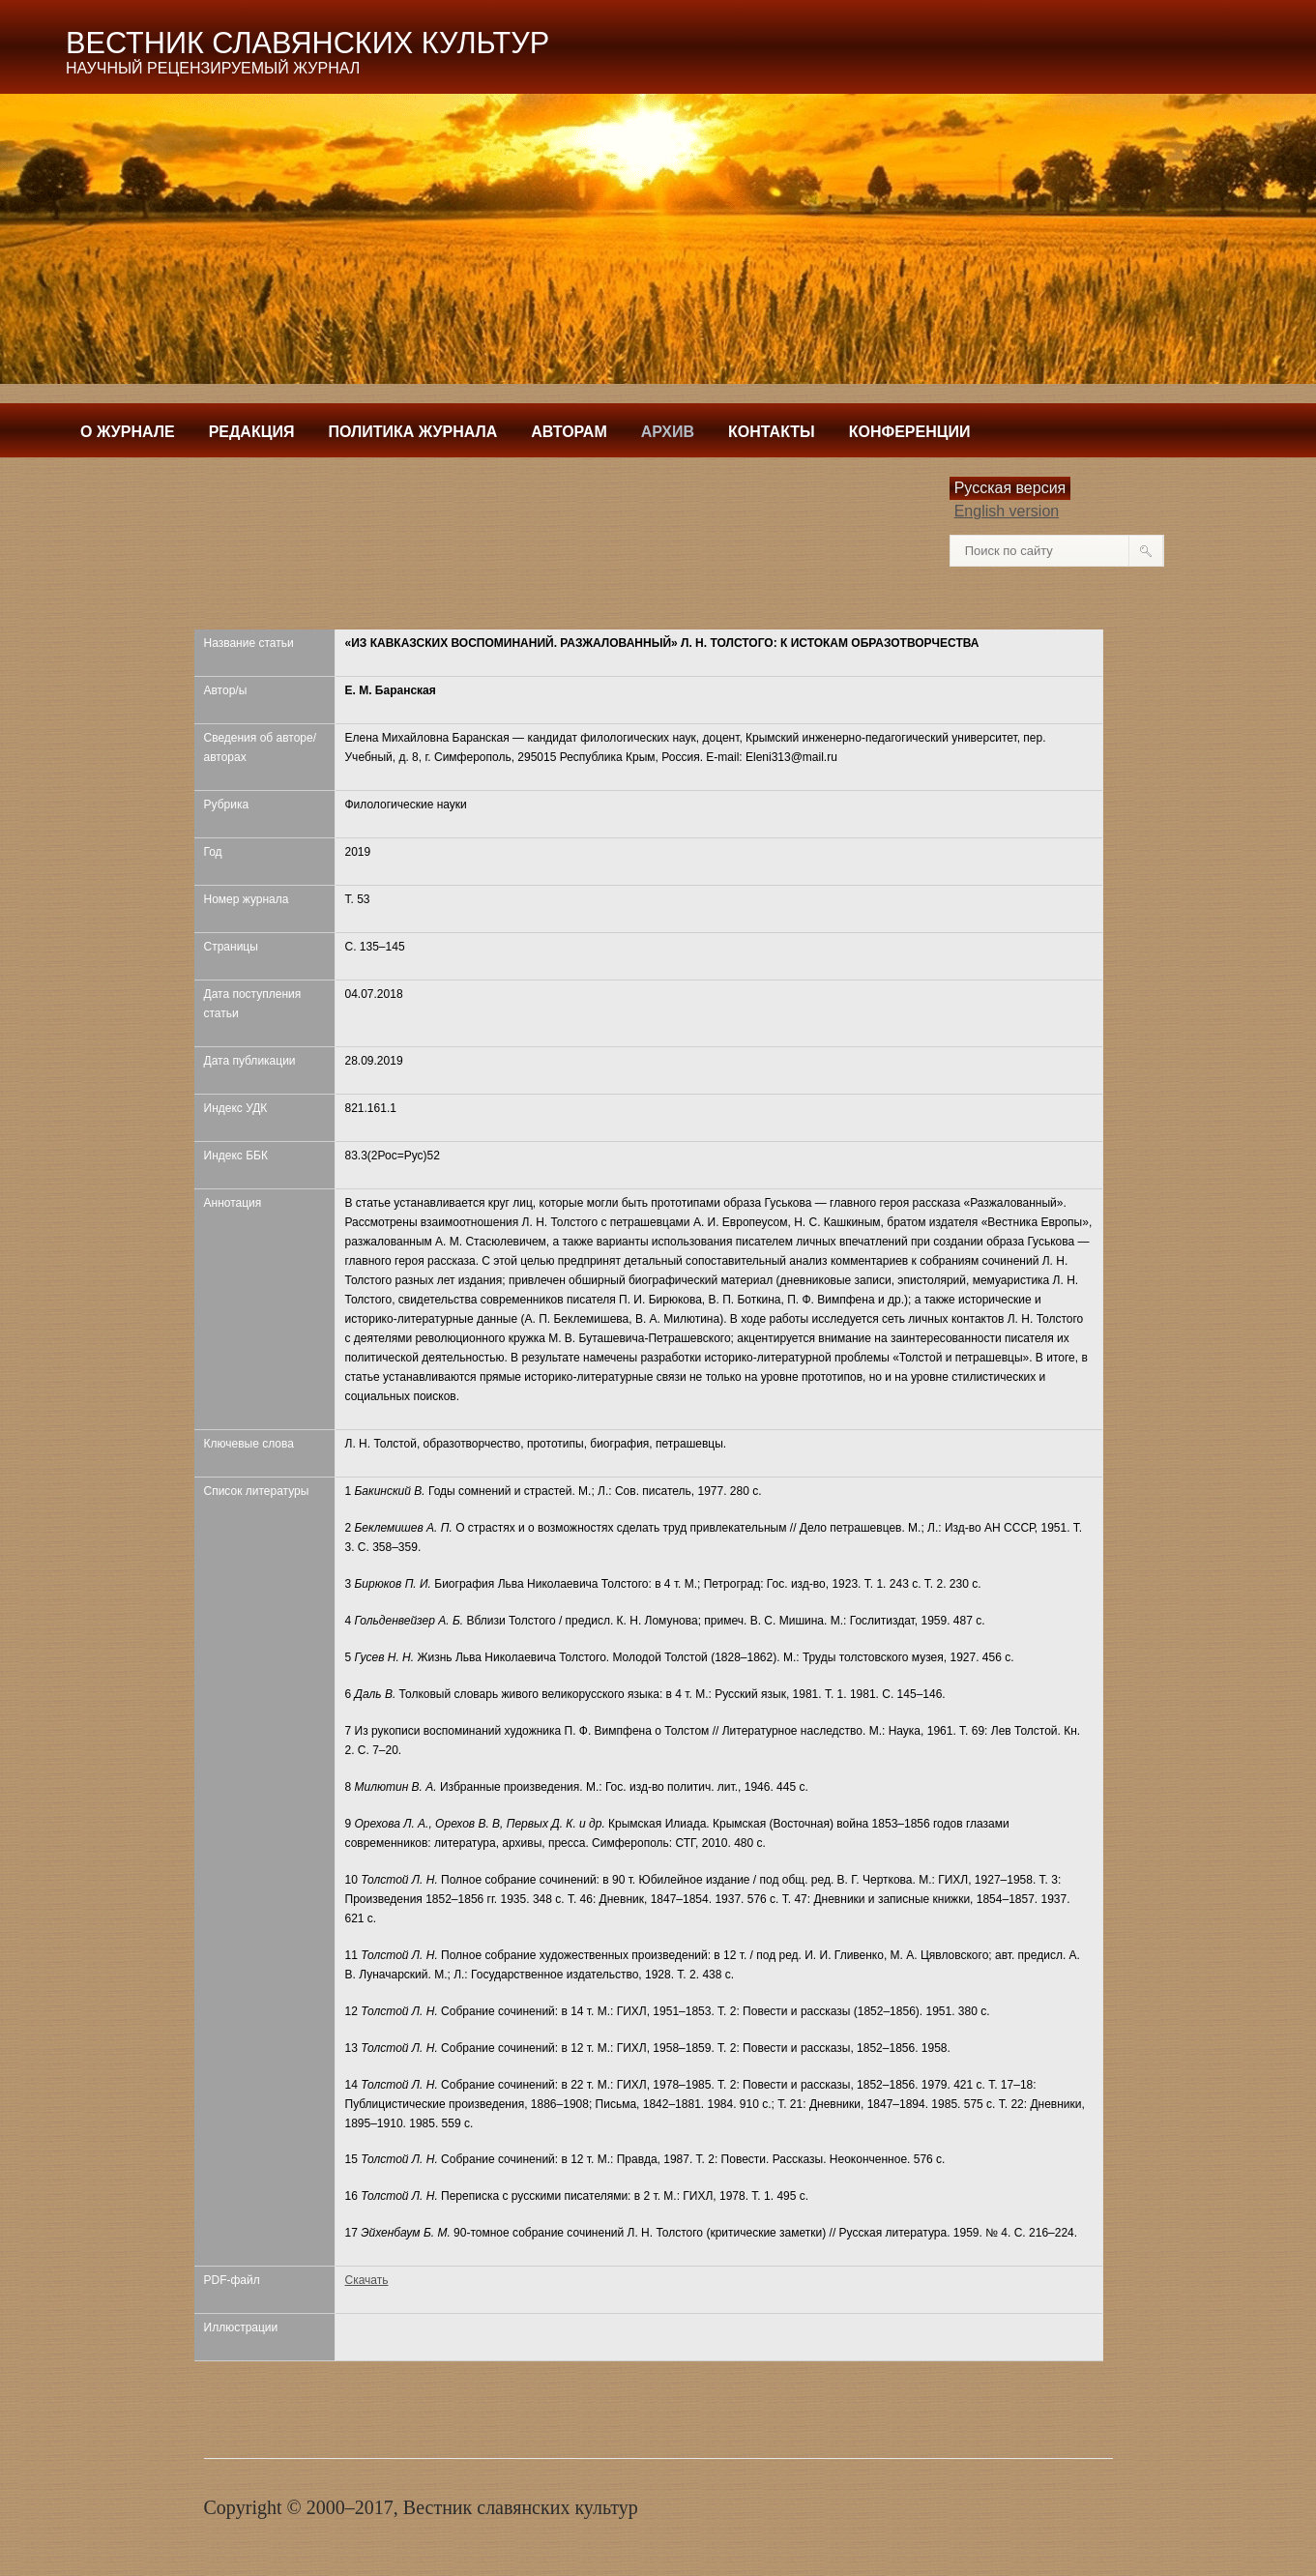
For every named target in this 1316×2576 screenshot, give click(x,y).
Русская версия (1010, 488)
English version (1007, 511)
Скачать (367, 2280)
